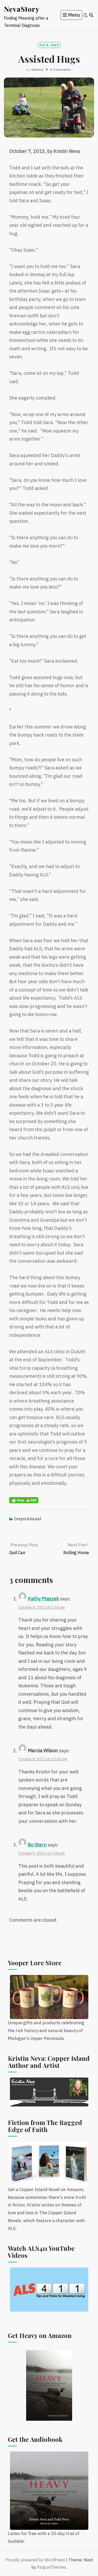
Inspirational (28, 1518)
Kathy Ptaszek (43, 1599)
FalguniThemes (51, 2567)
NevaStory (21, 9)
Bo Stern (37, 1845)
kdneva (37, 70)
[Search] (91, 15)
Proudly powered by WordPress (35, 2559)
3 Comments (60, 70)
